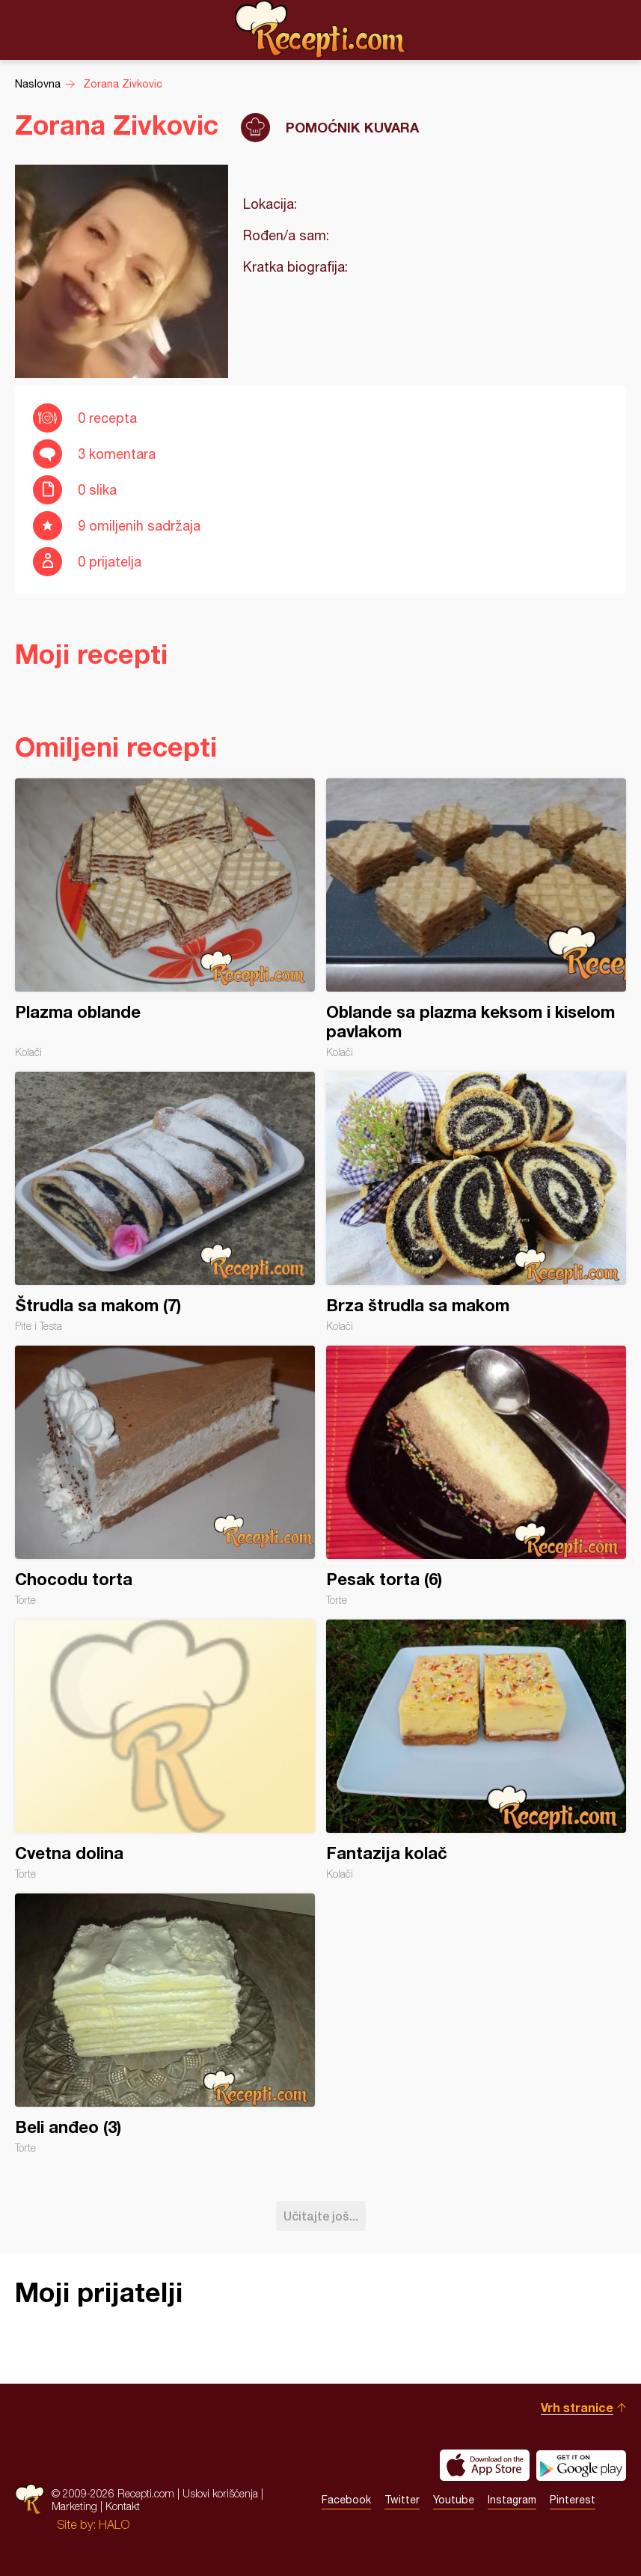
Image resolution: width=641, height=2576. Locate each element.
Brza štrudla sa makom (476, 1202)
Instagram (512, 2500)
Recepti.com (321, 29)
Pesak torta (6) (476, 1476)
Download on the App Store (485, 2465)
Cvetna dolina (165, 1750)
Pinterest (572, 2500)
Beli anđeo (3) (165, 2023)
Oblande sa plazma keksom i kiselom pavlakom (476, 918)
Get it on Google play (581, 2465)
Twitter (402, 2500)
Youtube (453, 2500)
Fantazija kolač (476, 1750)
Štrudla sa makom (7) (165, 1202)
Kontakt (122, 2506)
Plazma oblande (165, 918)
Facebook (346, 2500)
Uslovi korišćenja (220, 2493)
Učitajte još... (320, 2216)
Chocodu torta (165, 1476)
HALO (114, 2524)
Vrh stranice (577, 2407)
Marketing (74, 2506)
